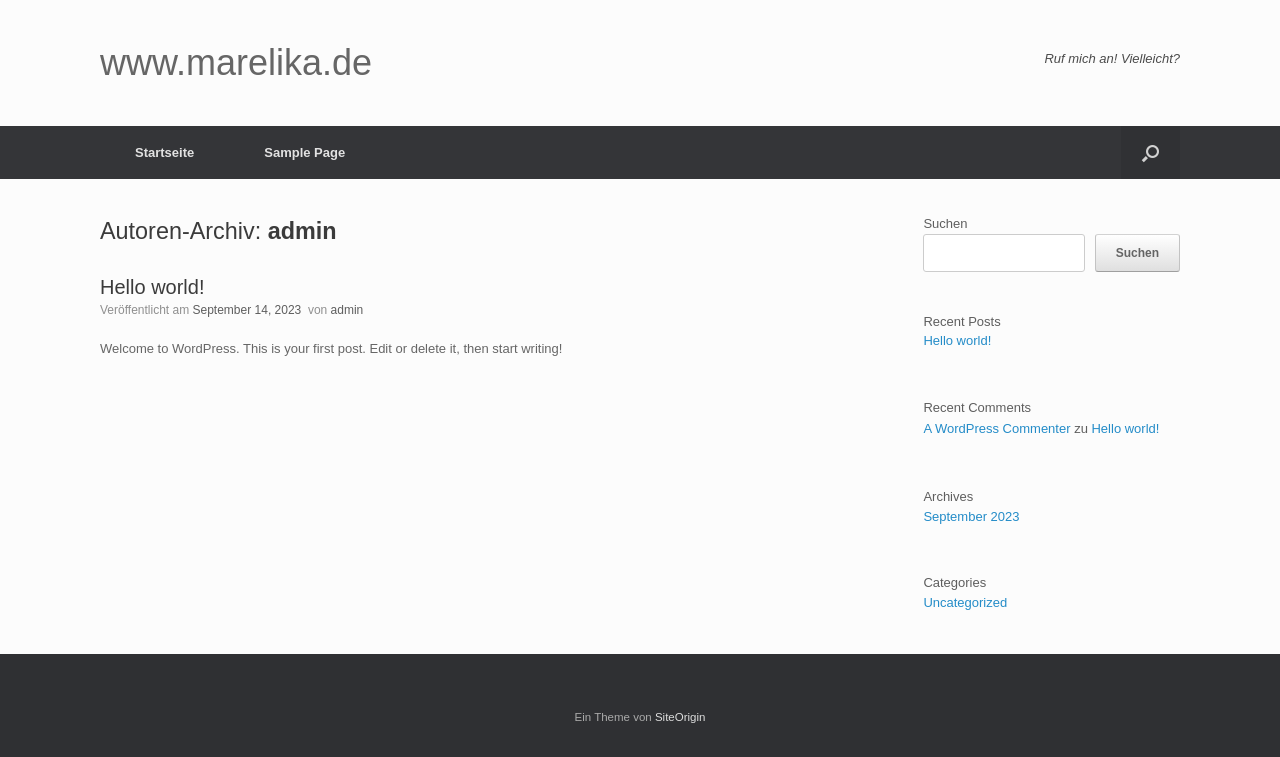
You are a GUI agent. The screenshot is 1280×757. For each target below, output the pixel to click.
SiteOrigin (680, 717)
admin (302, 231)
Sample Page (304, 152)
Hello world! (152, 287)
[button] (1150, 152)
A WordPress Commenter (996, 428)
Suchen (945, 223)
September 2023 (971, 516)
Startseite (164, 152)
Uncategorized (965, 602)
